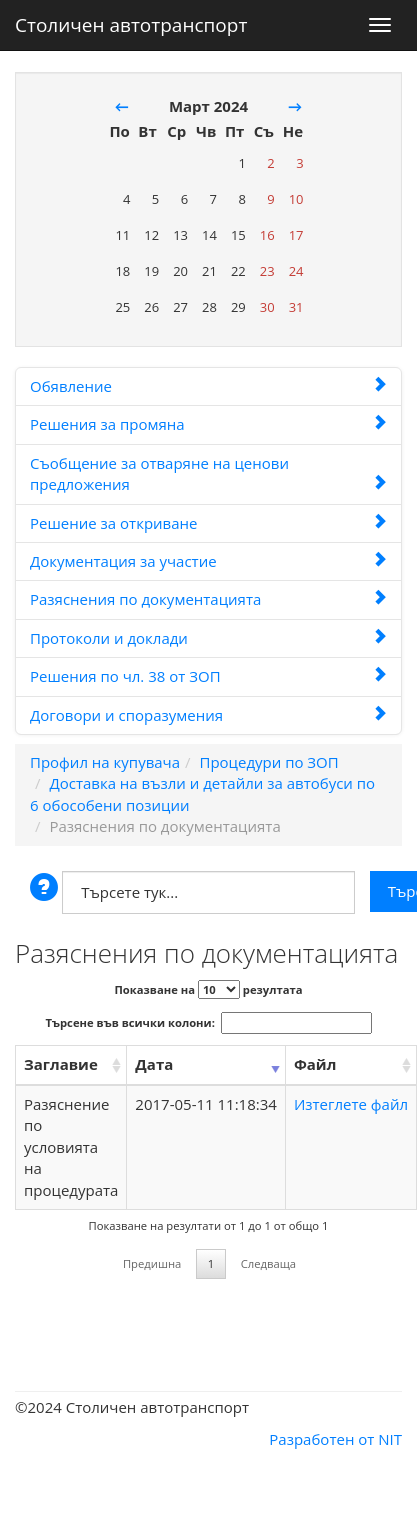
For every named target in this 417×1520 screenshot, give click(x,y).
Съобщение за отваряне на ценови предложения (208, 473)
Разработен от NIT (335, 1439)
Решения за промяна (208, 424)
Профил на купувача (105, 762)
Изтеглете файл (351, 1104)
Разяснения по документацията (208, 599)
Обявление (208, 386)
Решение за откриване (208, 523)
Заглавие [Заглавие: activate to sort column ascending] (61, 1064)
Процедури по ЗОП (268, 762)
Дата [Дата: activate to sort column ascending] (154, 1064)
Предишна (152, 1263)
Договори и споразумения (208, 715)
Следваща (268, 1263)
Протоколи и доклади (208, 638)
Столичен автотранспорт (131, 21)
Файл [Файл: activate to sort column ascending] (315, 1064)
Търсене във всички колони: (209, 1023)
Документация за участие (208, 561)
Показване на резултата (208, 989)
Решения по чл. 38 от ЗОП (208, 676)
